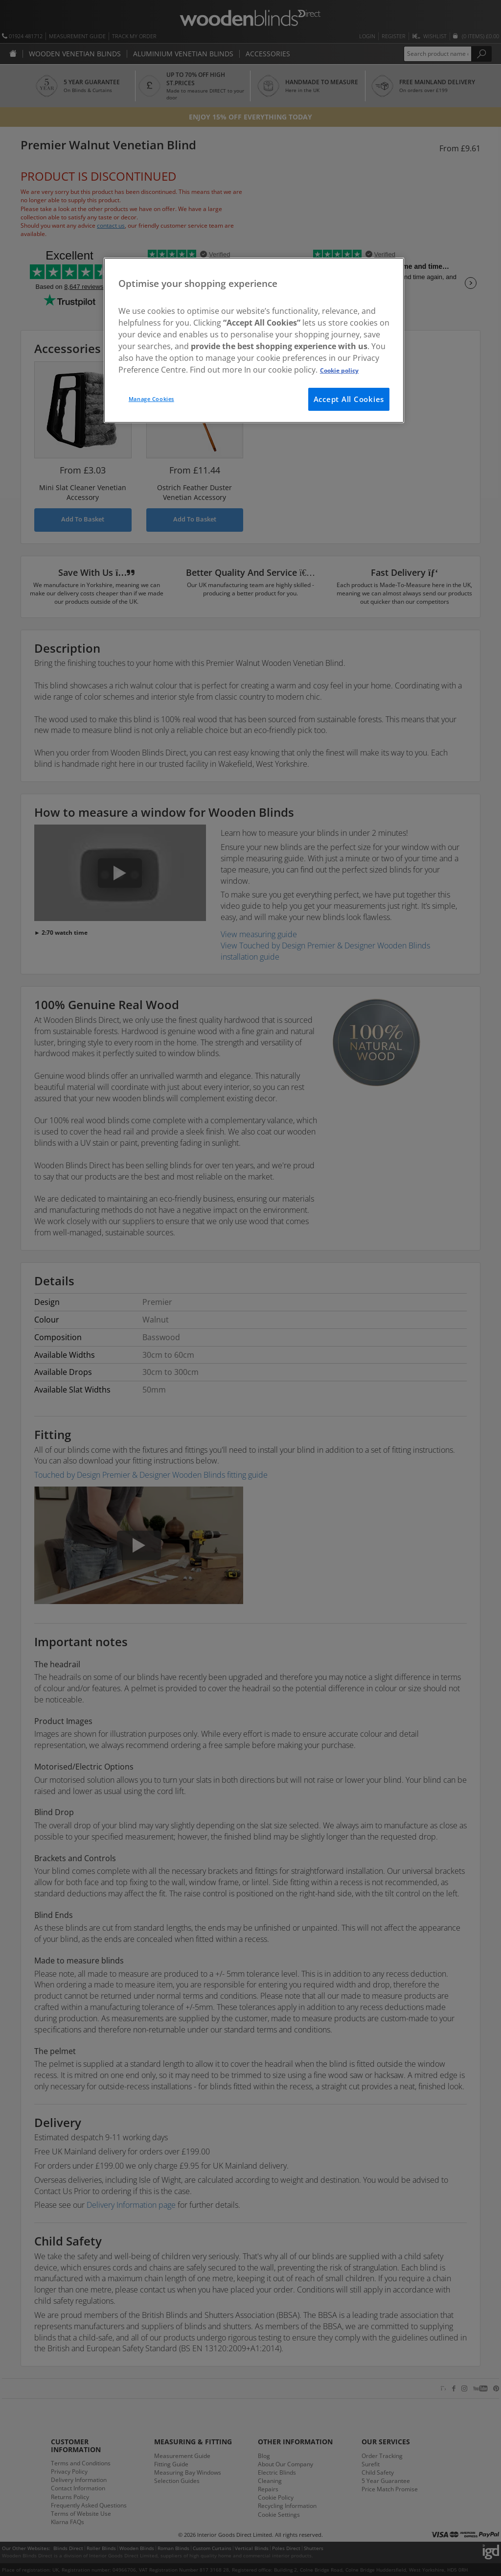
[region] (254, 340)
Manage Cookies (151, 398)
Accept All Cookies (349, 399)
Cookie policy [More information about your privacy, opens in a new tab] (339, 370)
